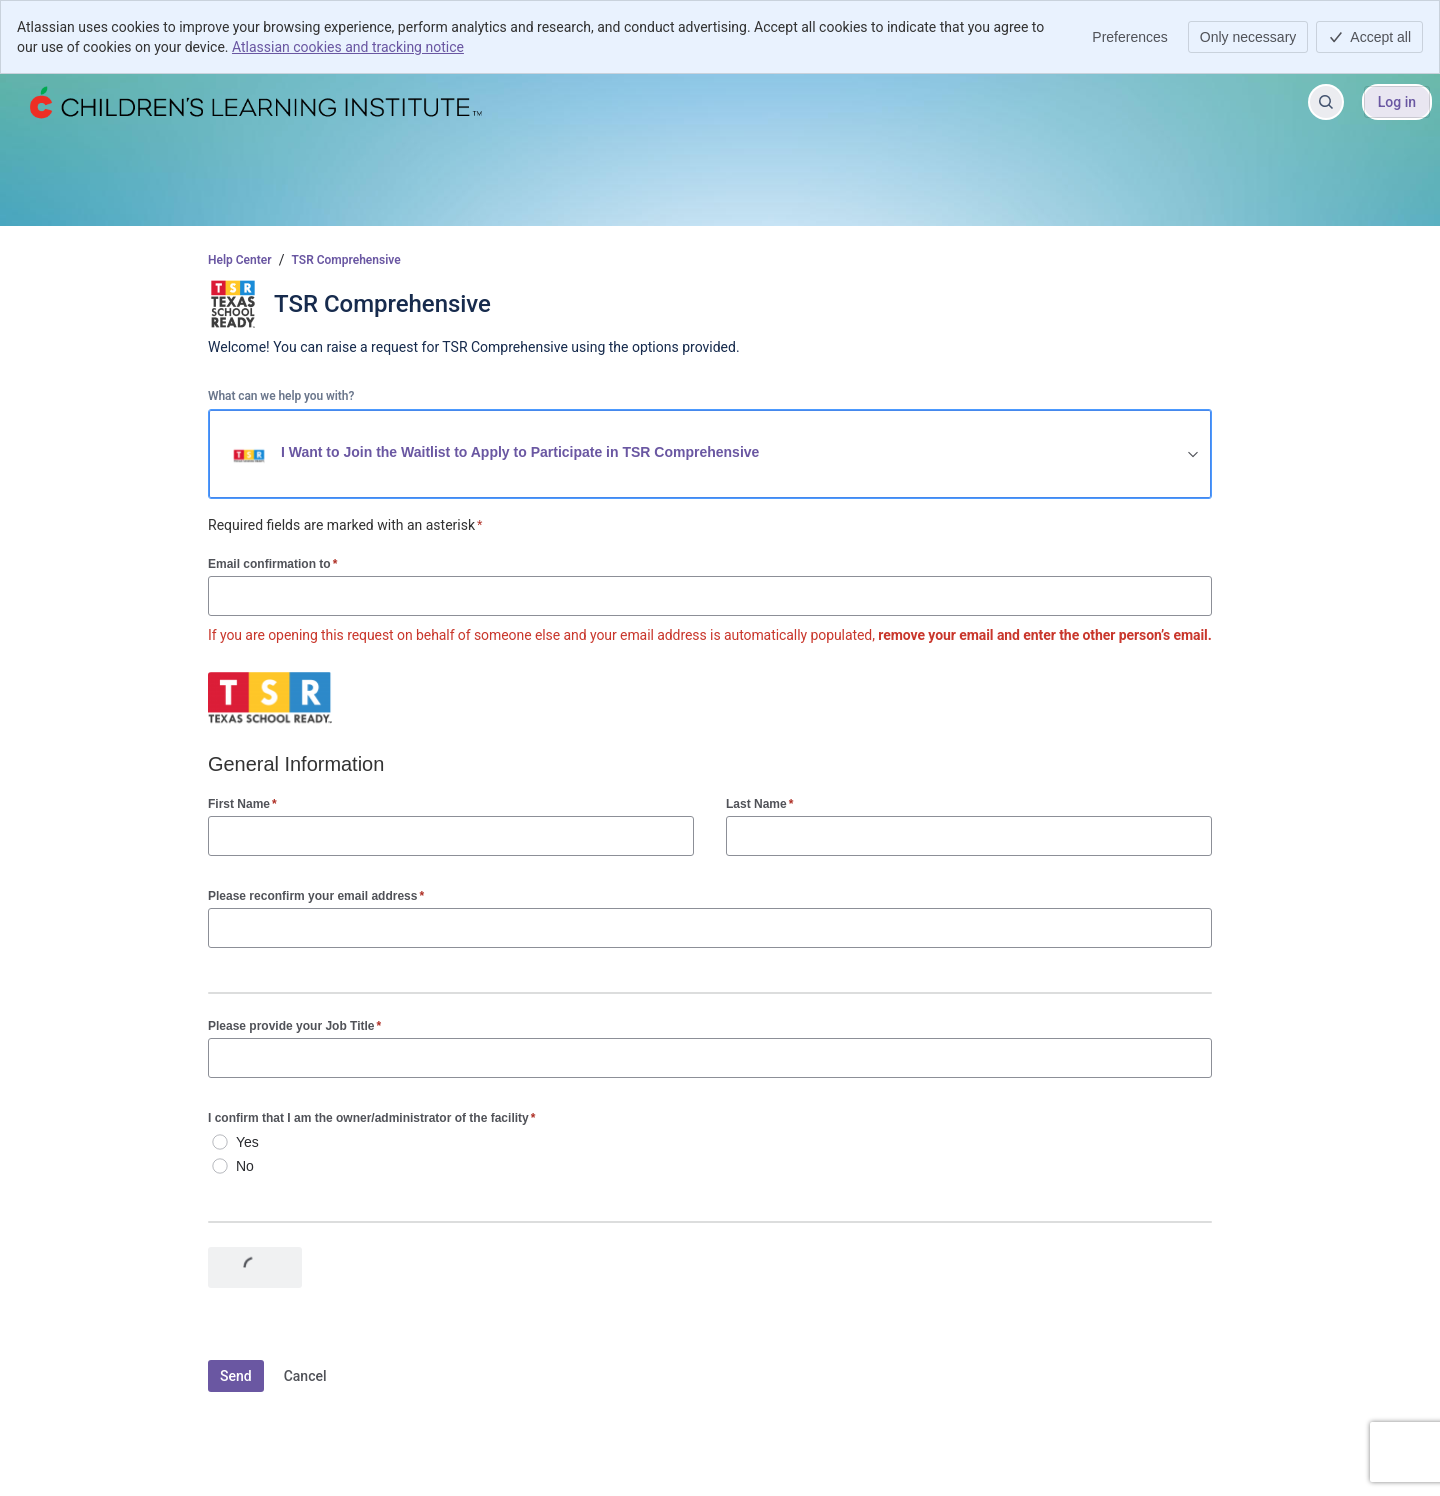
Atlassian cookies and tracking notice (348, 47)
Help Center (240, 260)
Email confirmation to (272, 563)
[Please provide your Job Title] (710, 1058)
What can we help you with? (281, 396)
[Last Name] (969, 836)
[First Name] (451, 836)
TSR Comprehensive (346, 260)
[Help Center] (254, 102)
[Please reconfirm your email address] (710, 928)
